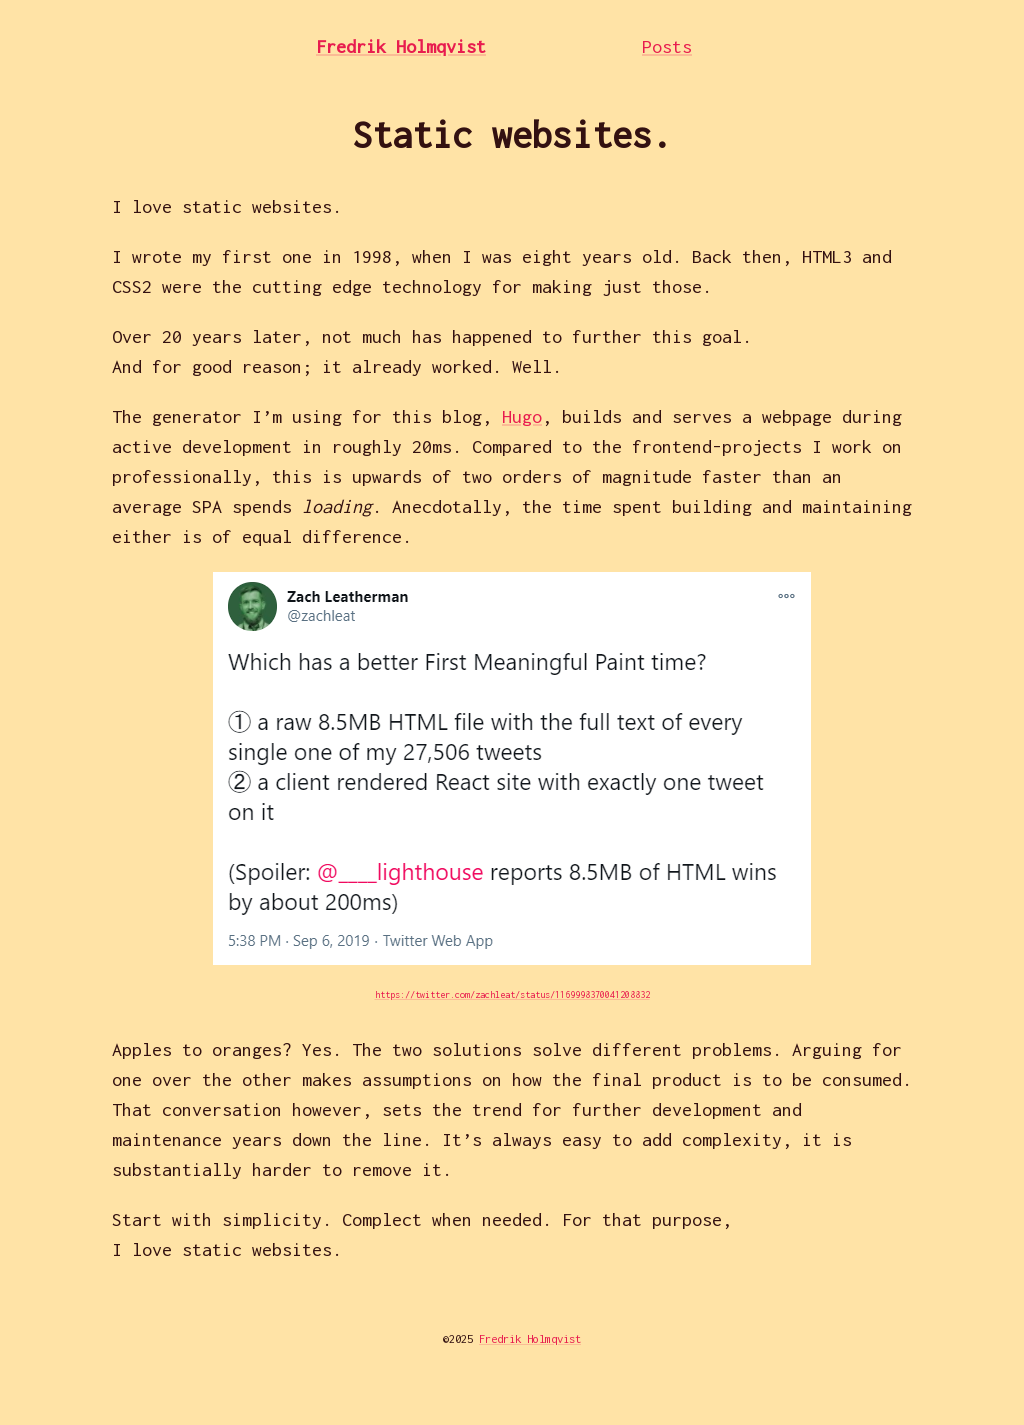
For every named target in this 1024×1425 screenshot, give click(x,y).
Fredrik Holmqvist (401, 46)
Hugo (522, 416)
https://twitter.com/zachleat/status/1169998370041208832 (512, 994)
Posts (667, 46)
